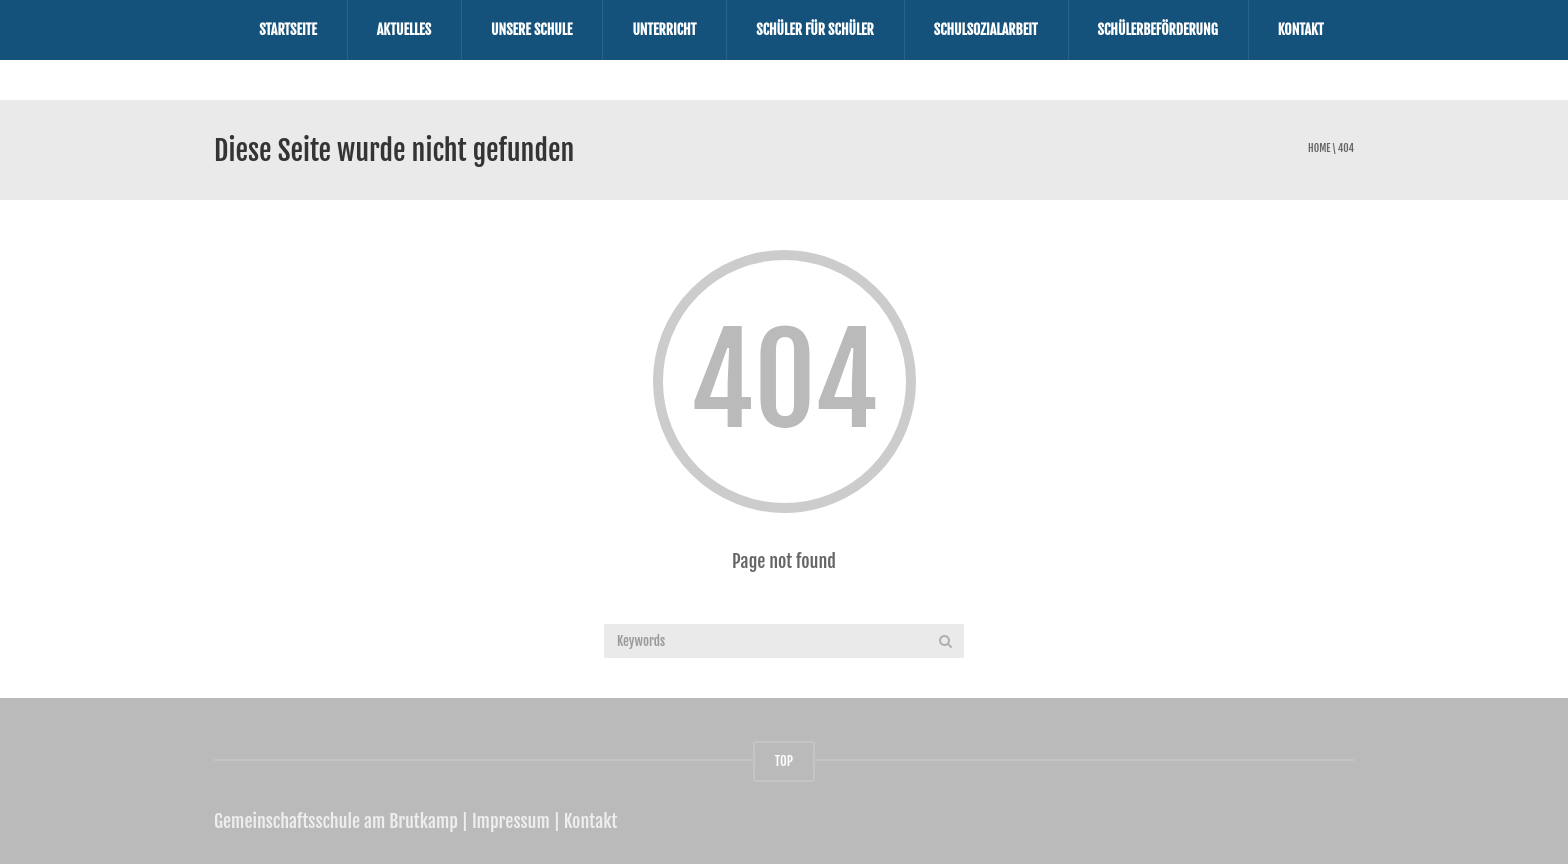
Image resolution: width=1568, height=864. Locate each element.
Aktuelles (404, 29)
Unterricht (664, 29)
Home (1319, 148)
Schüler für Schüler (815, 29)
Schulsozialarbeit (986, 29)
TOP (784, 761)
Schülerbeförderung (1158, 29)
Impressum (511, 821)
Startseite (288, 29)
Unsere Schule (531, 29)
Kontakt (1301, 29)
